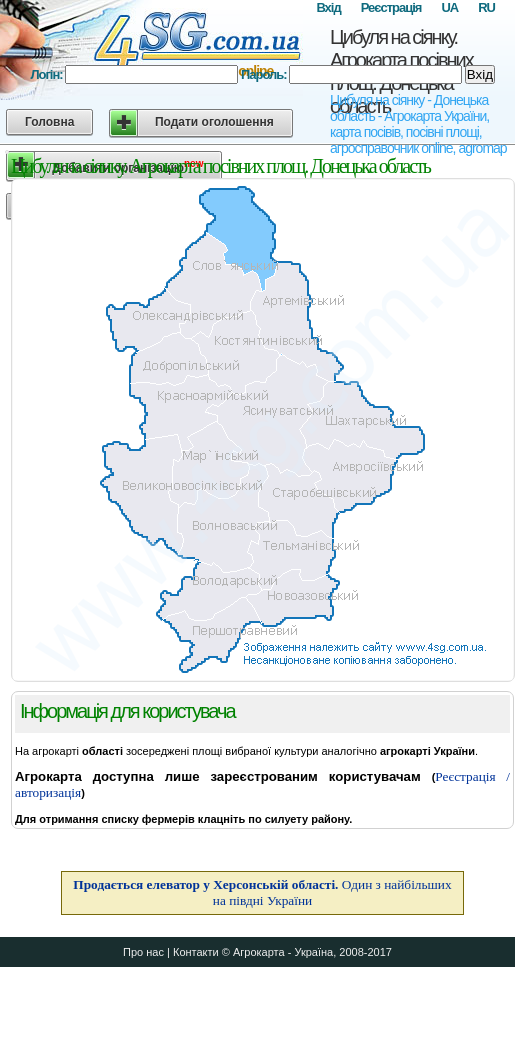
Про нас (143, 952)
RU (486, 7)
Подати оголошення (214, 122)
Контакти (196, 952)
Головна (49, 122)
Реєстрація (391, 7)
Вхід (328, 7)
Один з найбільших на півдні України (262, 892)
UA (449, 7)
